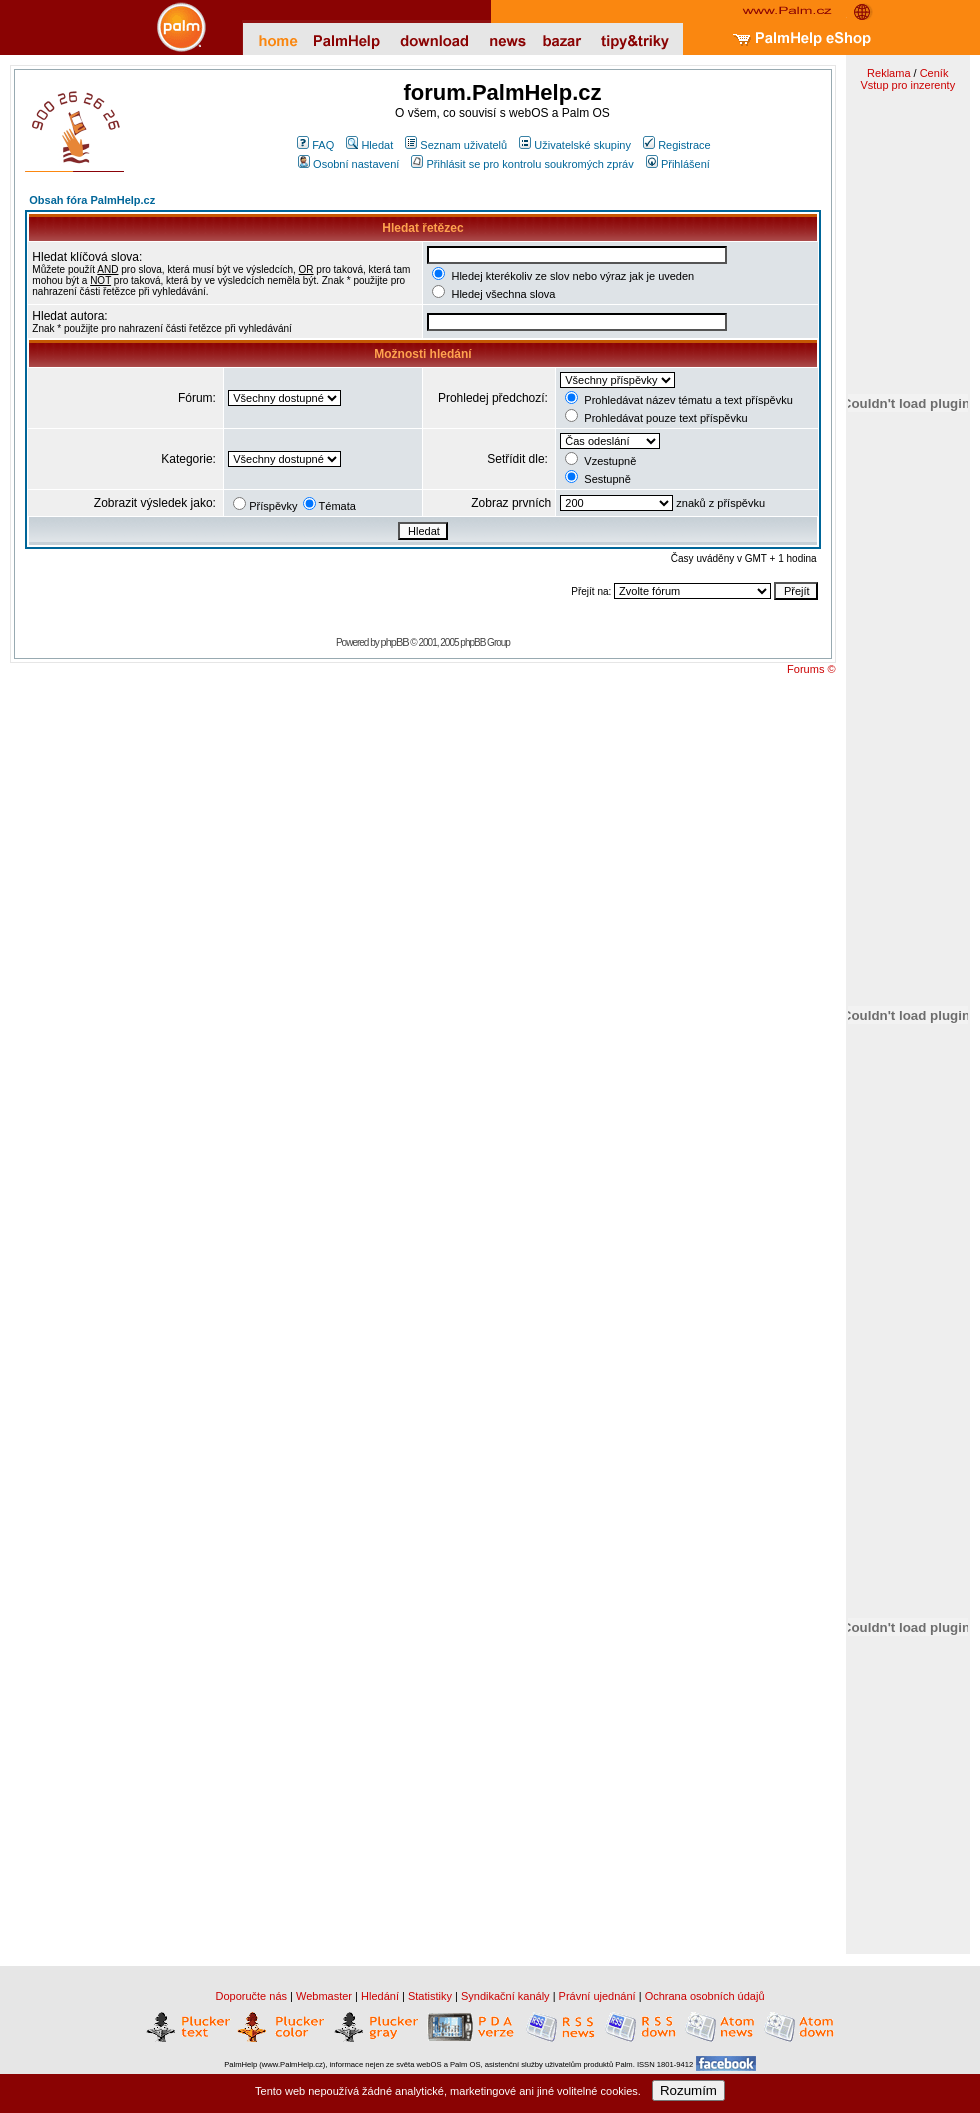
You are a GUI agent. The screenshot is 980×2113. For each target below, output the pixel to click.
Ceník (934, 73)
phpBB (395, 642)
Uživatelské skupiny (575, 145)
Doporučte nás (251, 1996)
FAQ (315, 145)
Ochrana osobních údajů (705, 1996)
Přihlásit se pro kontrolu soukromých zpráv (522, 164)
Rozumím (688, 2090)
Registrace (677, 145)
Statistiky (430, 1996)
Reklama (888, 73)
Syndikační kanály (505, 1996)
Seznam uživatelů (456, 145)
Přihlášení (678, 164)
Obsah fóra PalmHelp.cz (92, 200)
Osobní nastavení (348, 164)
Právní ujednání (597, 1996)
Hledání (380, 1996)
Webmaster (324, 1996)
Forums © (811, 669)
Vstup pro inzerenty (907, 85)
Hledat (369, 145)
